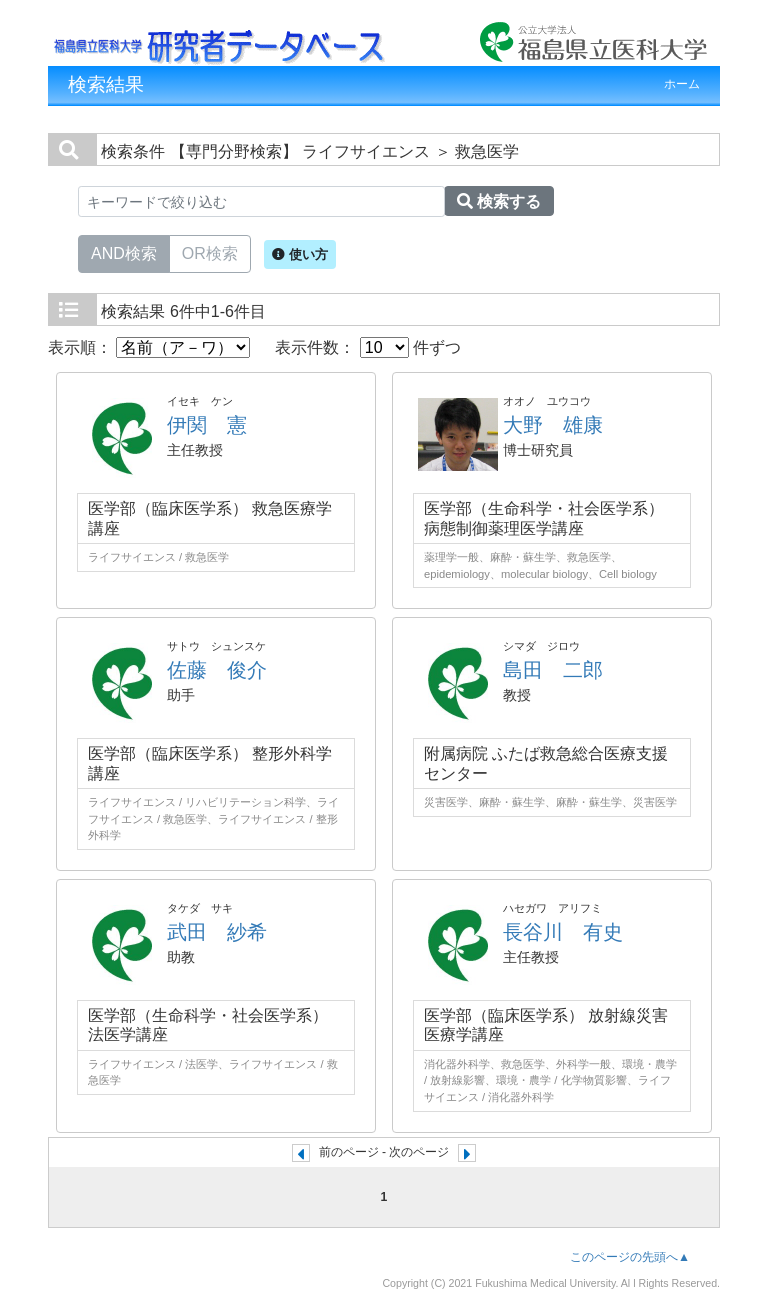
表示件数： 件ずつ (368, 347)
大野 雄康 (553, 425)
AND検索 (124, 252)
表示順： (149, 347)
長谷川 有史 (563, 932)
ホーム (682, 84)
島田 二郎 (553, 670)
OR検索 (210, 252)
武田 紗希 (217, 932)
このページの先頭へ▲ (630, 1257)
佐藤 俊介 (217, 670)
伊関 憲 (207, 425)
